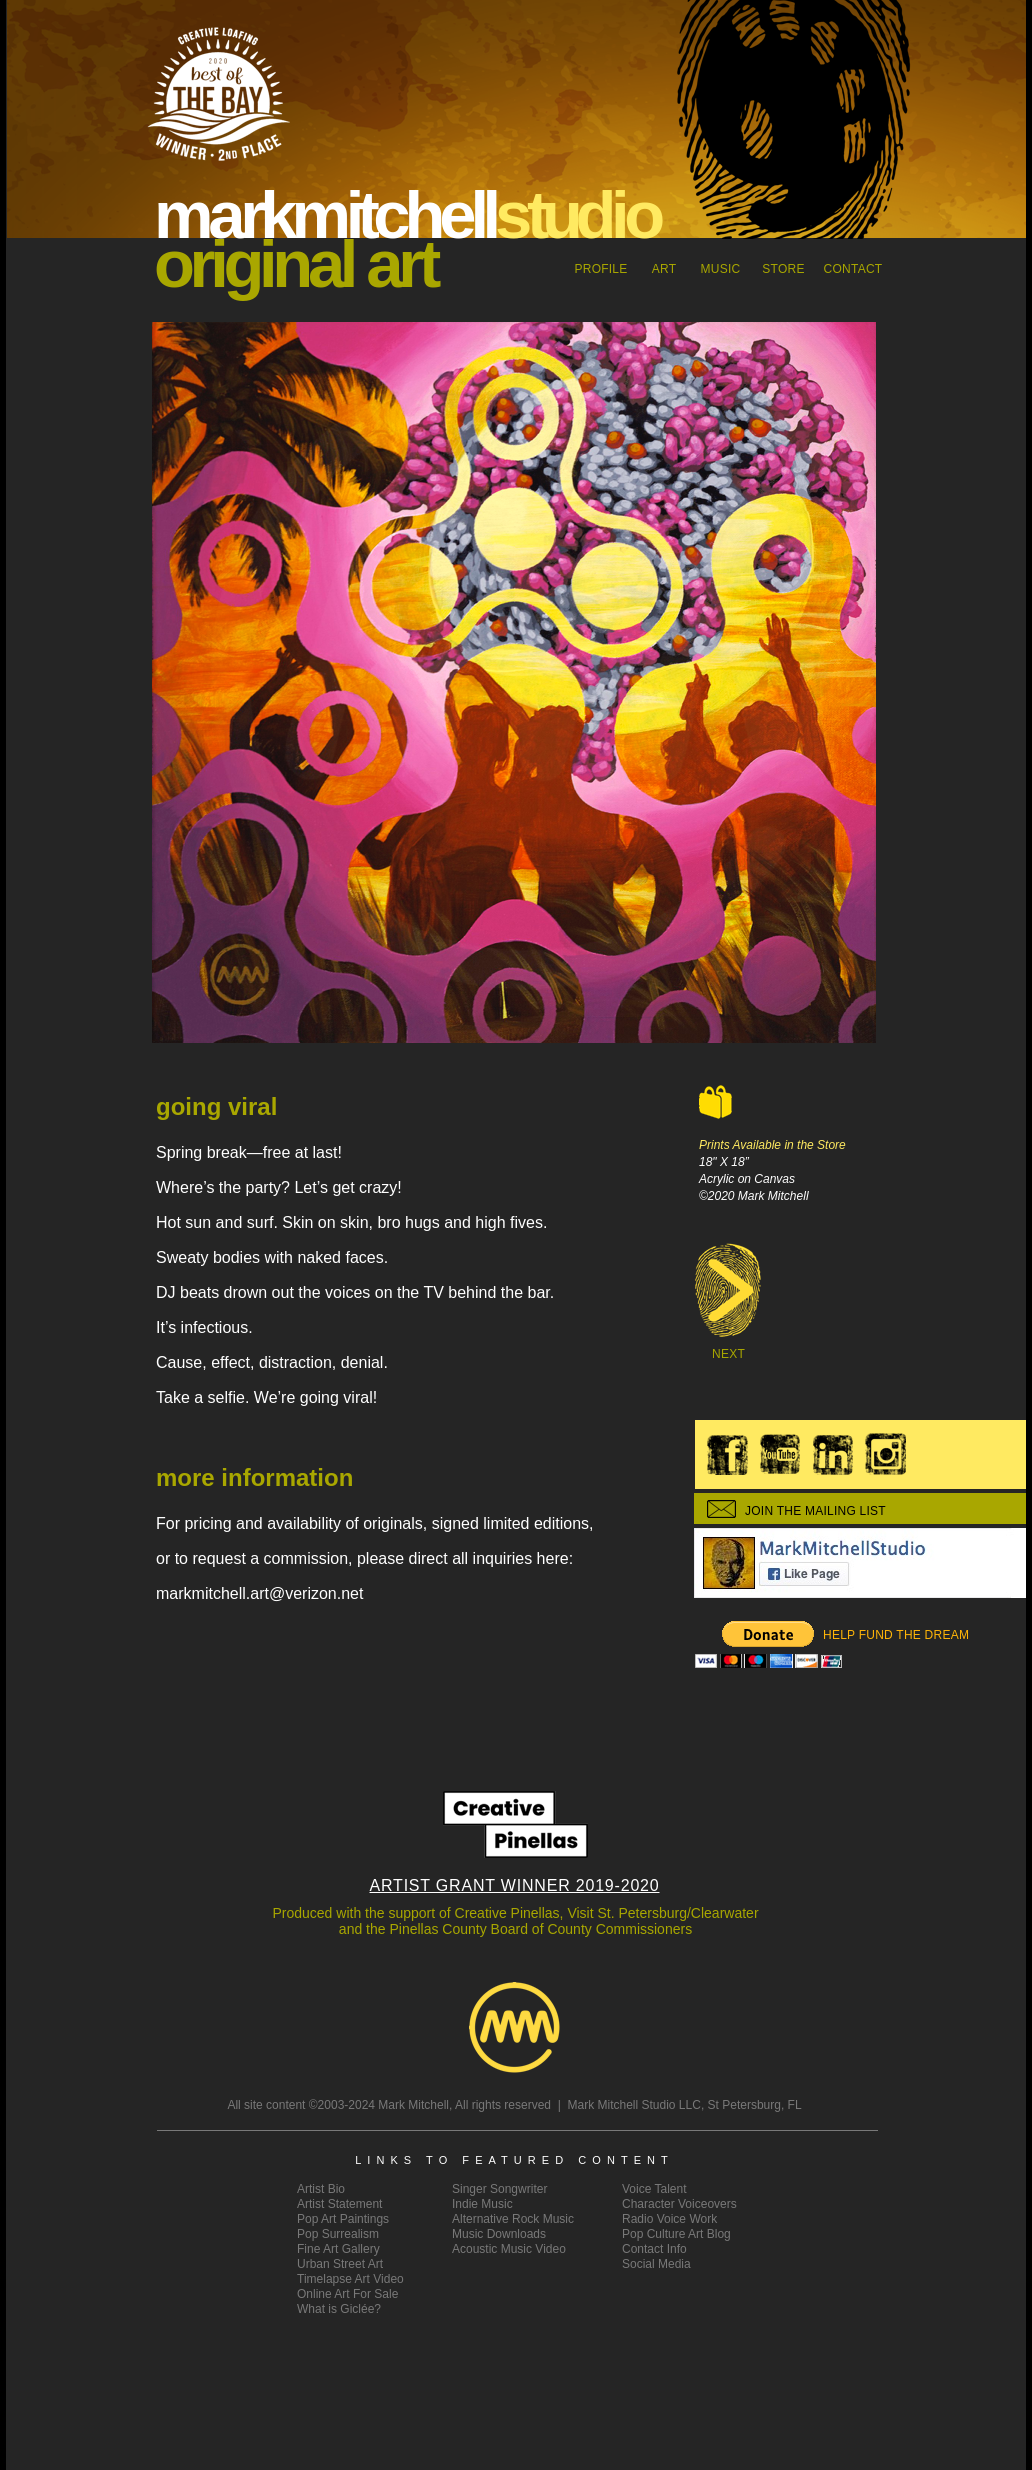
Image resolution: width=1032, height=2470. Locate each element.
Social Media (656, 2264)
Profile (600, 269)
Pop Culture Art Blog (676, 2234)
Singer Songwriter (499, 2189)
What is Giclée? (339, 2309)
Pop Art (343, 2219)
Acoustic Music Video (509, 2249)
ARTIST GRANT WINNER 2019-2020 (515, 1885)
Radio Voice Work (669, 2219)
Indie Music (482, 2204)
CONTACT (853, 269)
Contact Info (654, 2249)
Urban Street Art (340, 2264)
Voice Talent (654, 2189)
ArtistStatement (339, 2204)
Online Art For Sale (347, 2294)
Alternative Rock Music (513, 2219)
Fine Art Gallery (338, 2249)
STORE (783, 269)
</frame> (768, 1645)
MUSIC (721, 269)
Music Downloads (499, 2234)
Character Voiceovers (679, 2204)
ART (664, 269)
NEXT (728, 1354)
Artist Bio (321, 2189)
